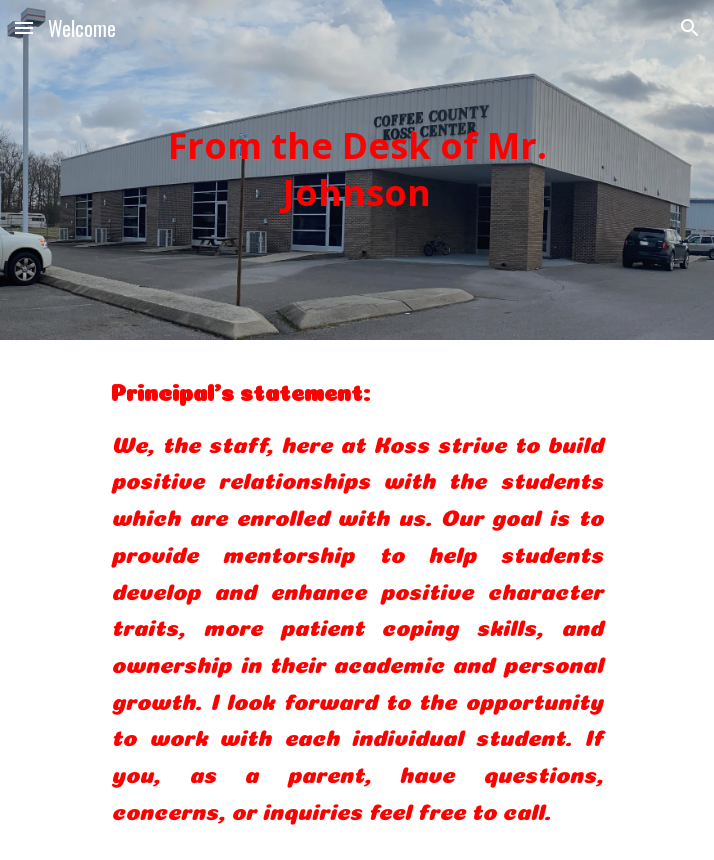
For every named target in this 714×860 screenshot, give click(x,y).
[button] (24, 27)
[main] (356, 170)
